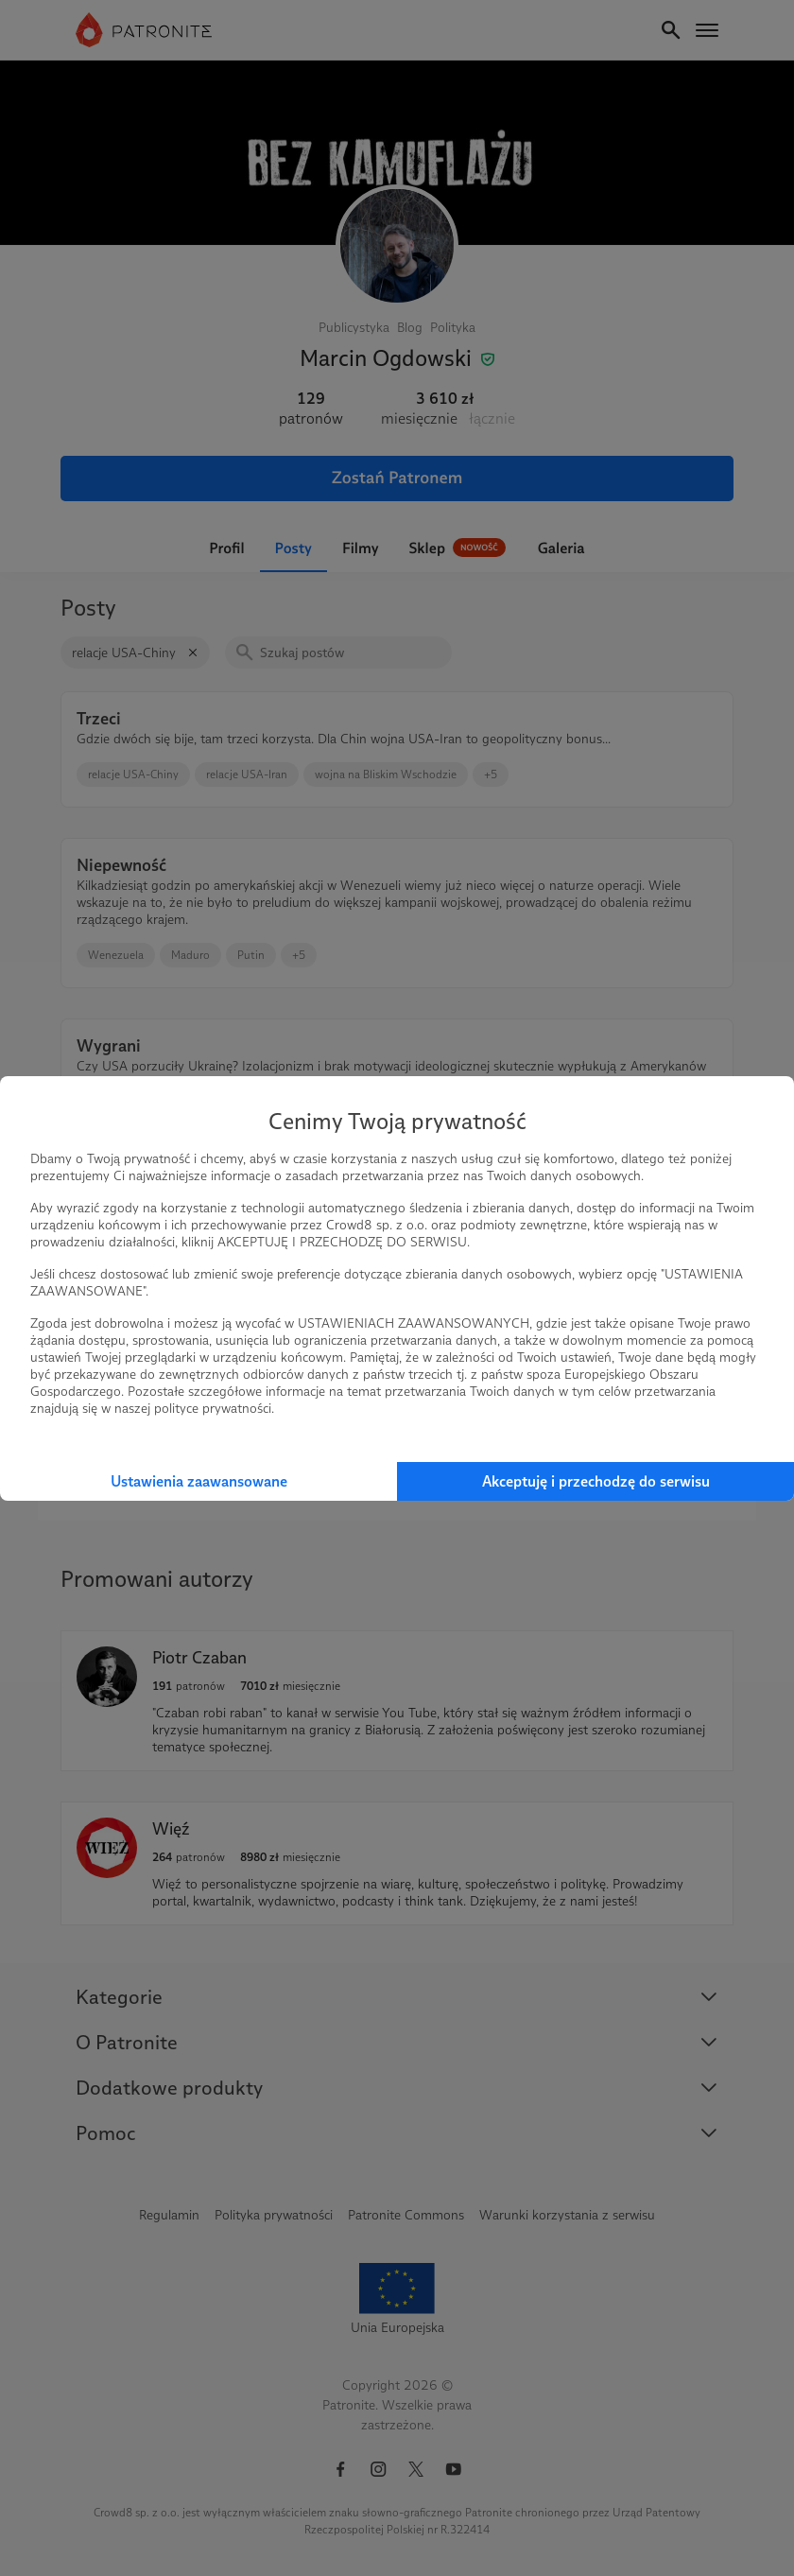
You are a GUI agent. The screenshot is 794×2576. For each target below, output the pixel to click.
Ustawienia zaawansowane (199, 1481)
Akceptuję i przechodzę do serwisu (596, 1481)
